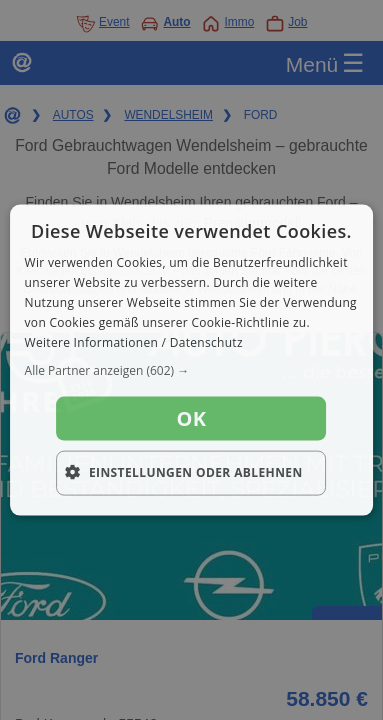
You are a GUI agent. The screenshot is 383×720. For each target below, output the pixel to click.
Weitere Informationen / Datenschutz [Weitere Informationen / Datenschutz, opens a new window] (134, 341)
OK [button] (192, 418)
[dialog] (192, 360)
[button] (192, 371)
